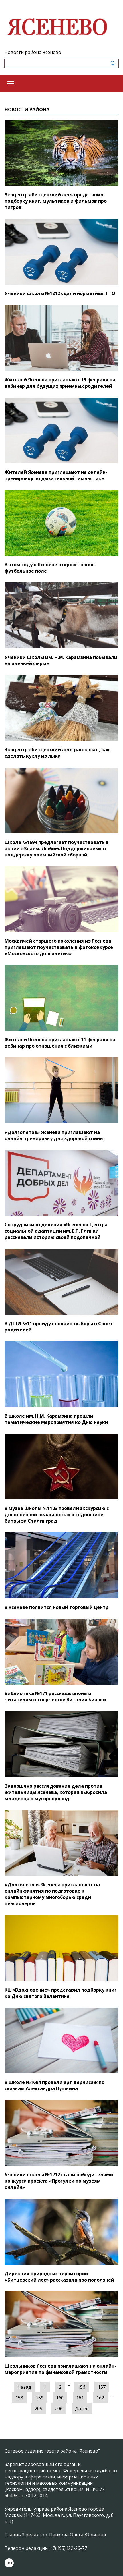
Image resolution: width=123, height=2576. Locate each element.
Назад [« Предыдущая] (24, 2387)
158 (19, 2398)
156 (81, 2387)
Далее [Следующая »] (82, 2408)
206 (58, 2408)
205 (38, 2408)
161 (80, 2398)
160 (60, 2398)
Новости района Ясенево (32, 52)
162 (100, 2398)
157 (102, 2387)
